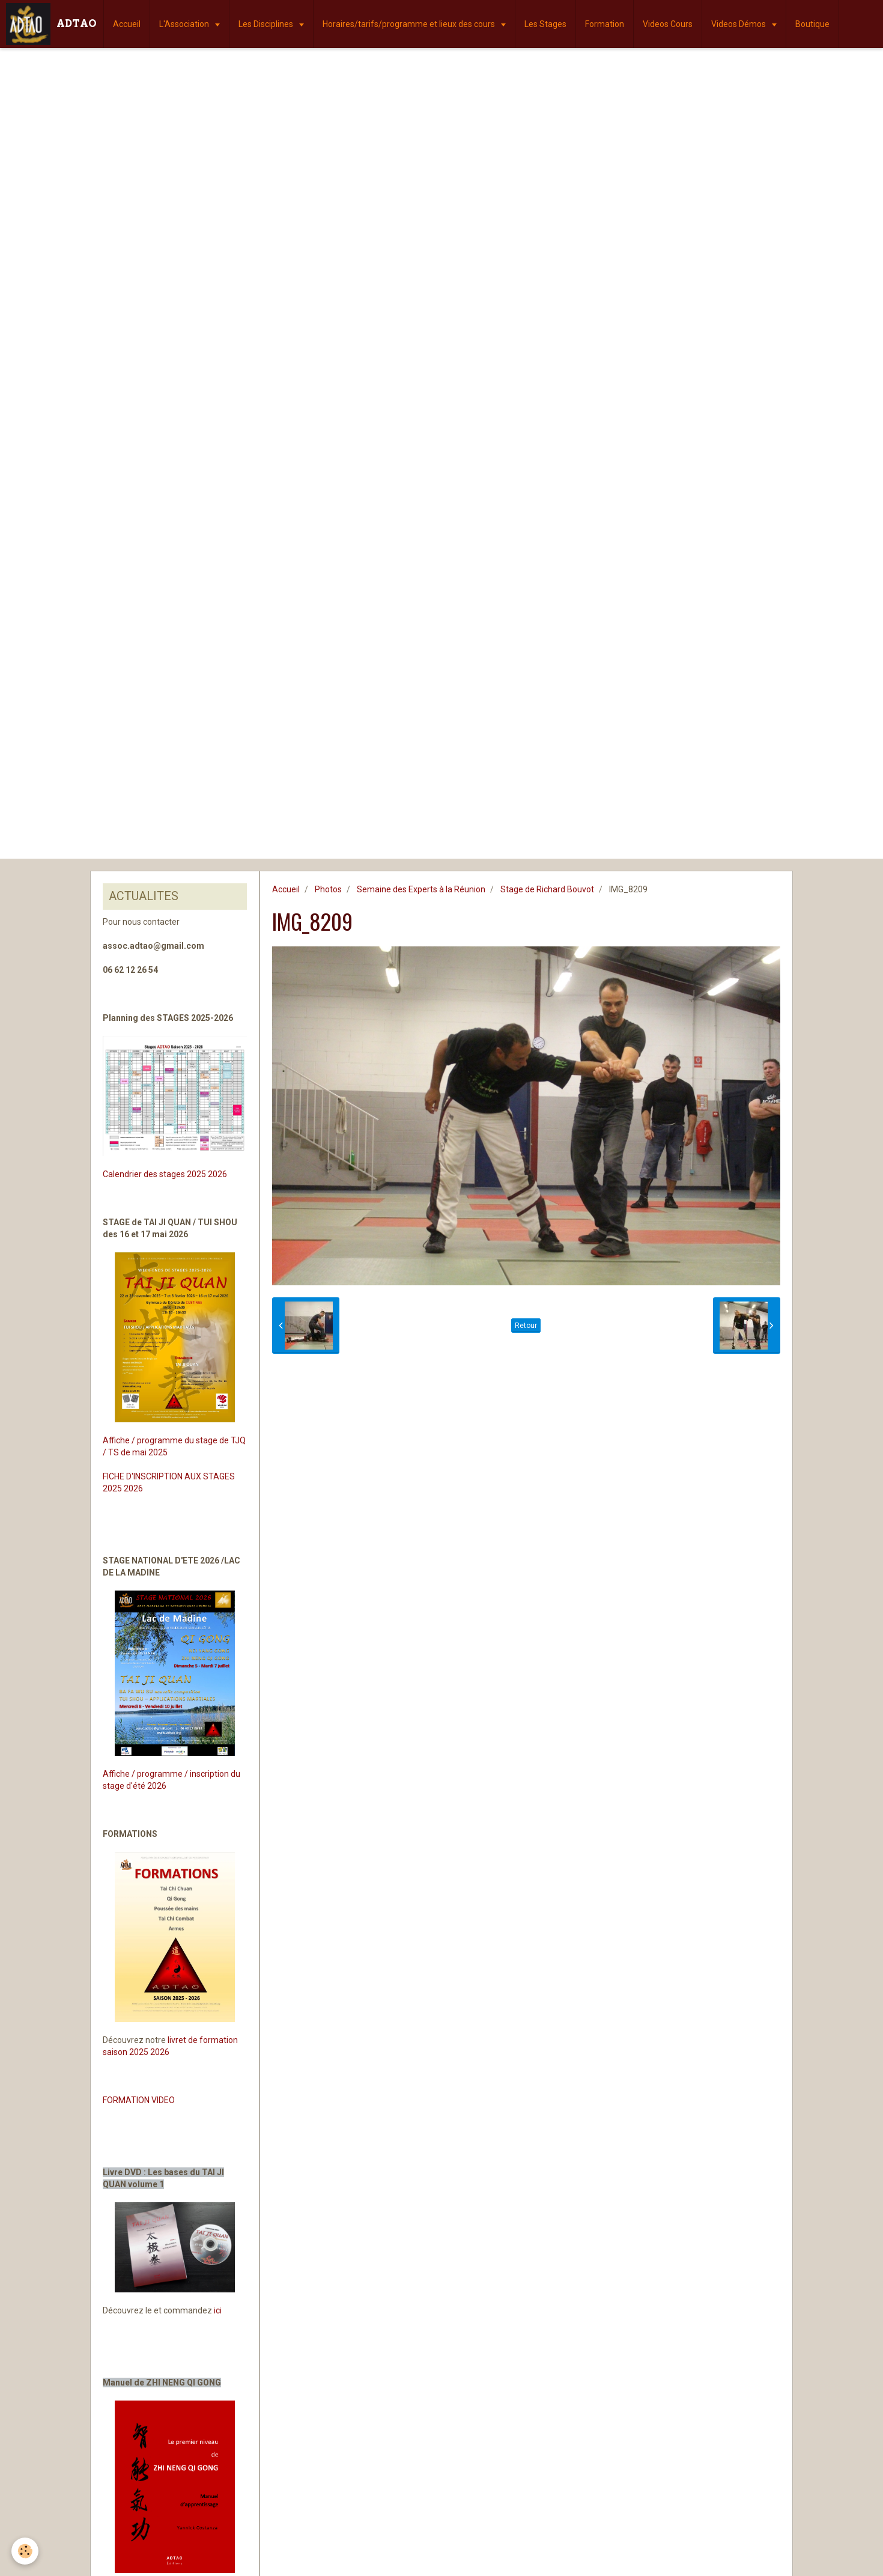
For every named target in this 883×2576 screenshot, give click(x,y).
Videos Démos (739, 24)
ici (218, 2310)
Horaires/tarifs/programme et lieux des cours (410, 24)
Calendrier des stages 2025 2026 (165, 1174)
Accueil (127, 24)
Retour (526, 1325)
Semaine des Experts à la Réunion (421, 889)
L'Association (185, 24)
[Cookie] (25, 2551)
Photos (328, 889)
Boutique (812, 24)
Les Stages (545, 24)
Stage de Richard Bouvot (547, 889)
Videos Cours (668, 24)
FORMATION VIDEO (139, 2100)
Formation (604, 24)
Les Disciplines (266, 24)
